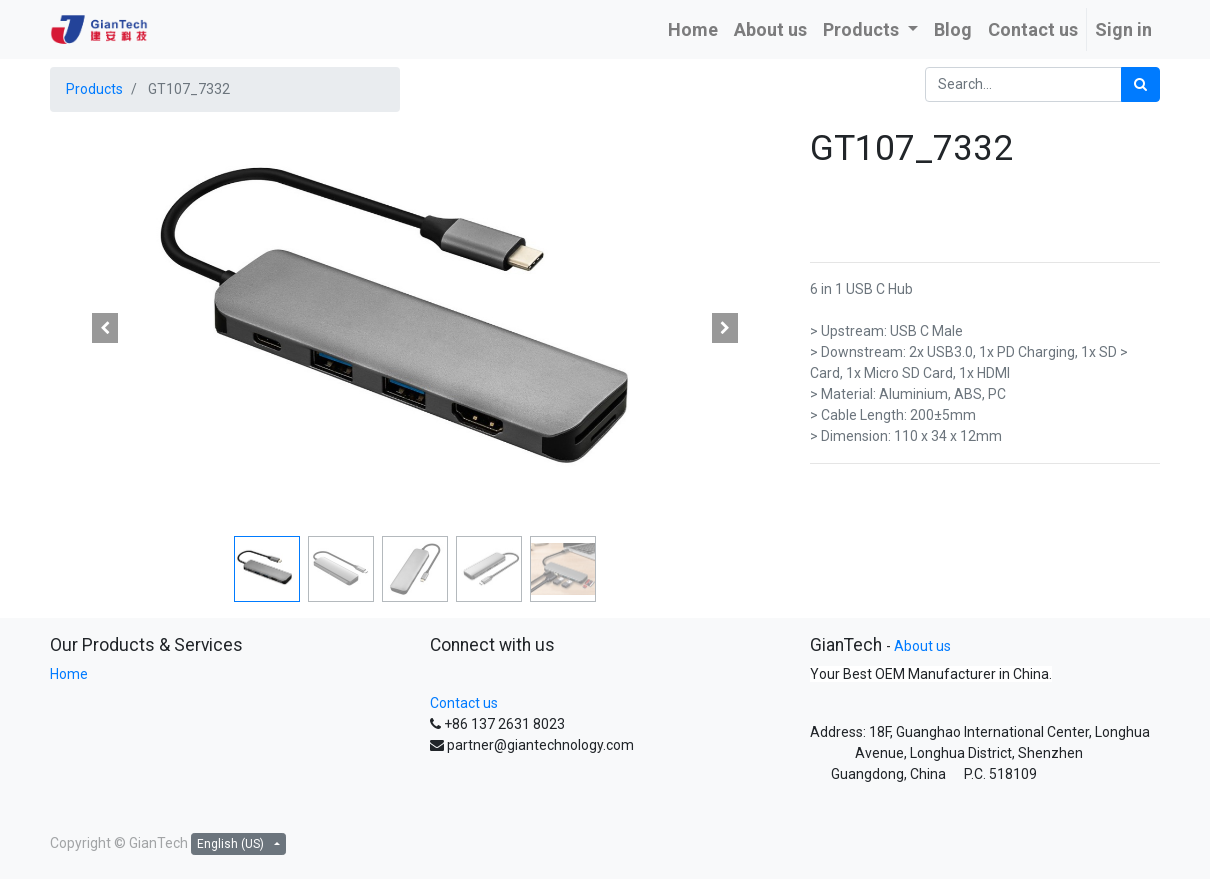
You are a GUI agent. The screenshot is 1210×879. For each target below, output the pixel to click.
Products (94, 89)
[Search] (1140, 84)
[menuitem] (693, 29)
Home (69, 674)
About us (922, 646)
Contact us (464, 703)
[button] (105, 328)
